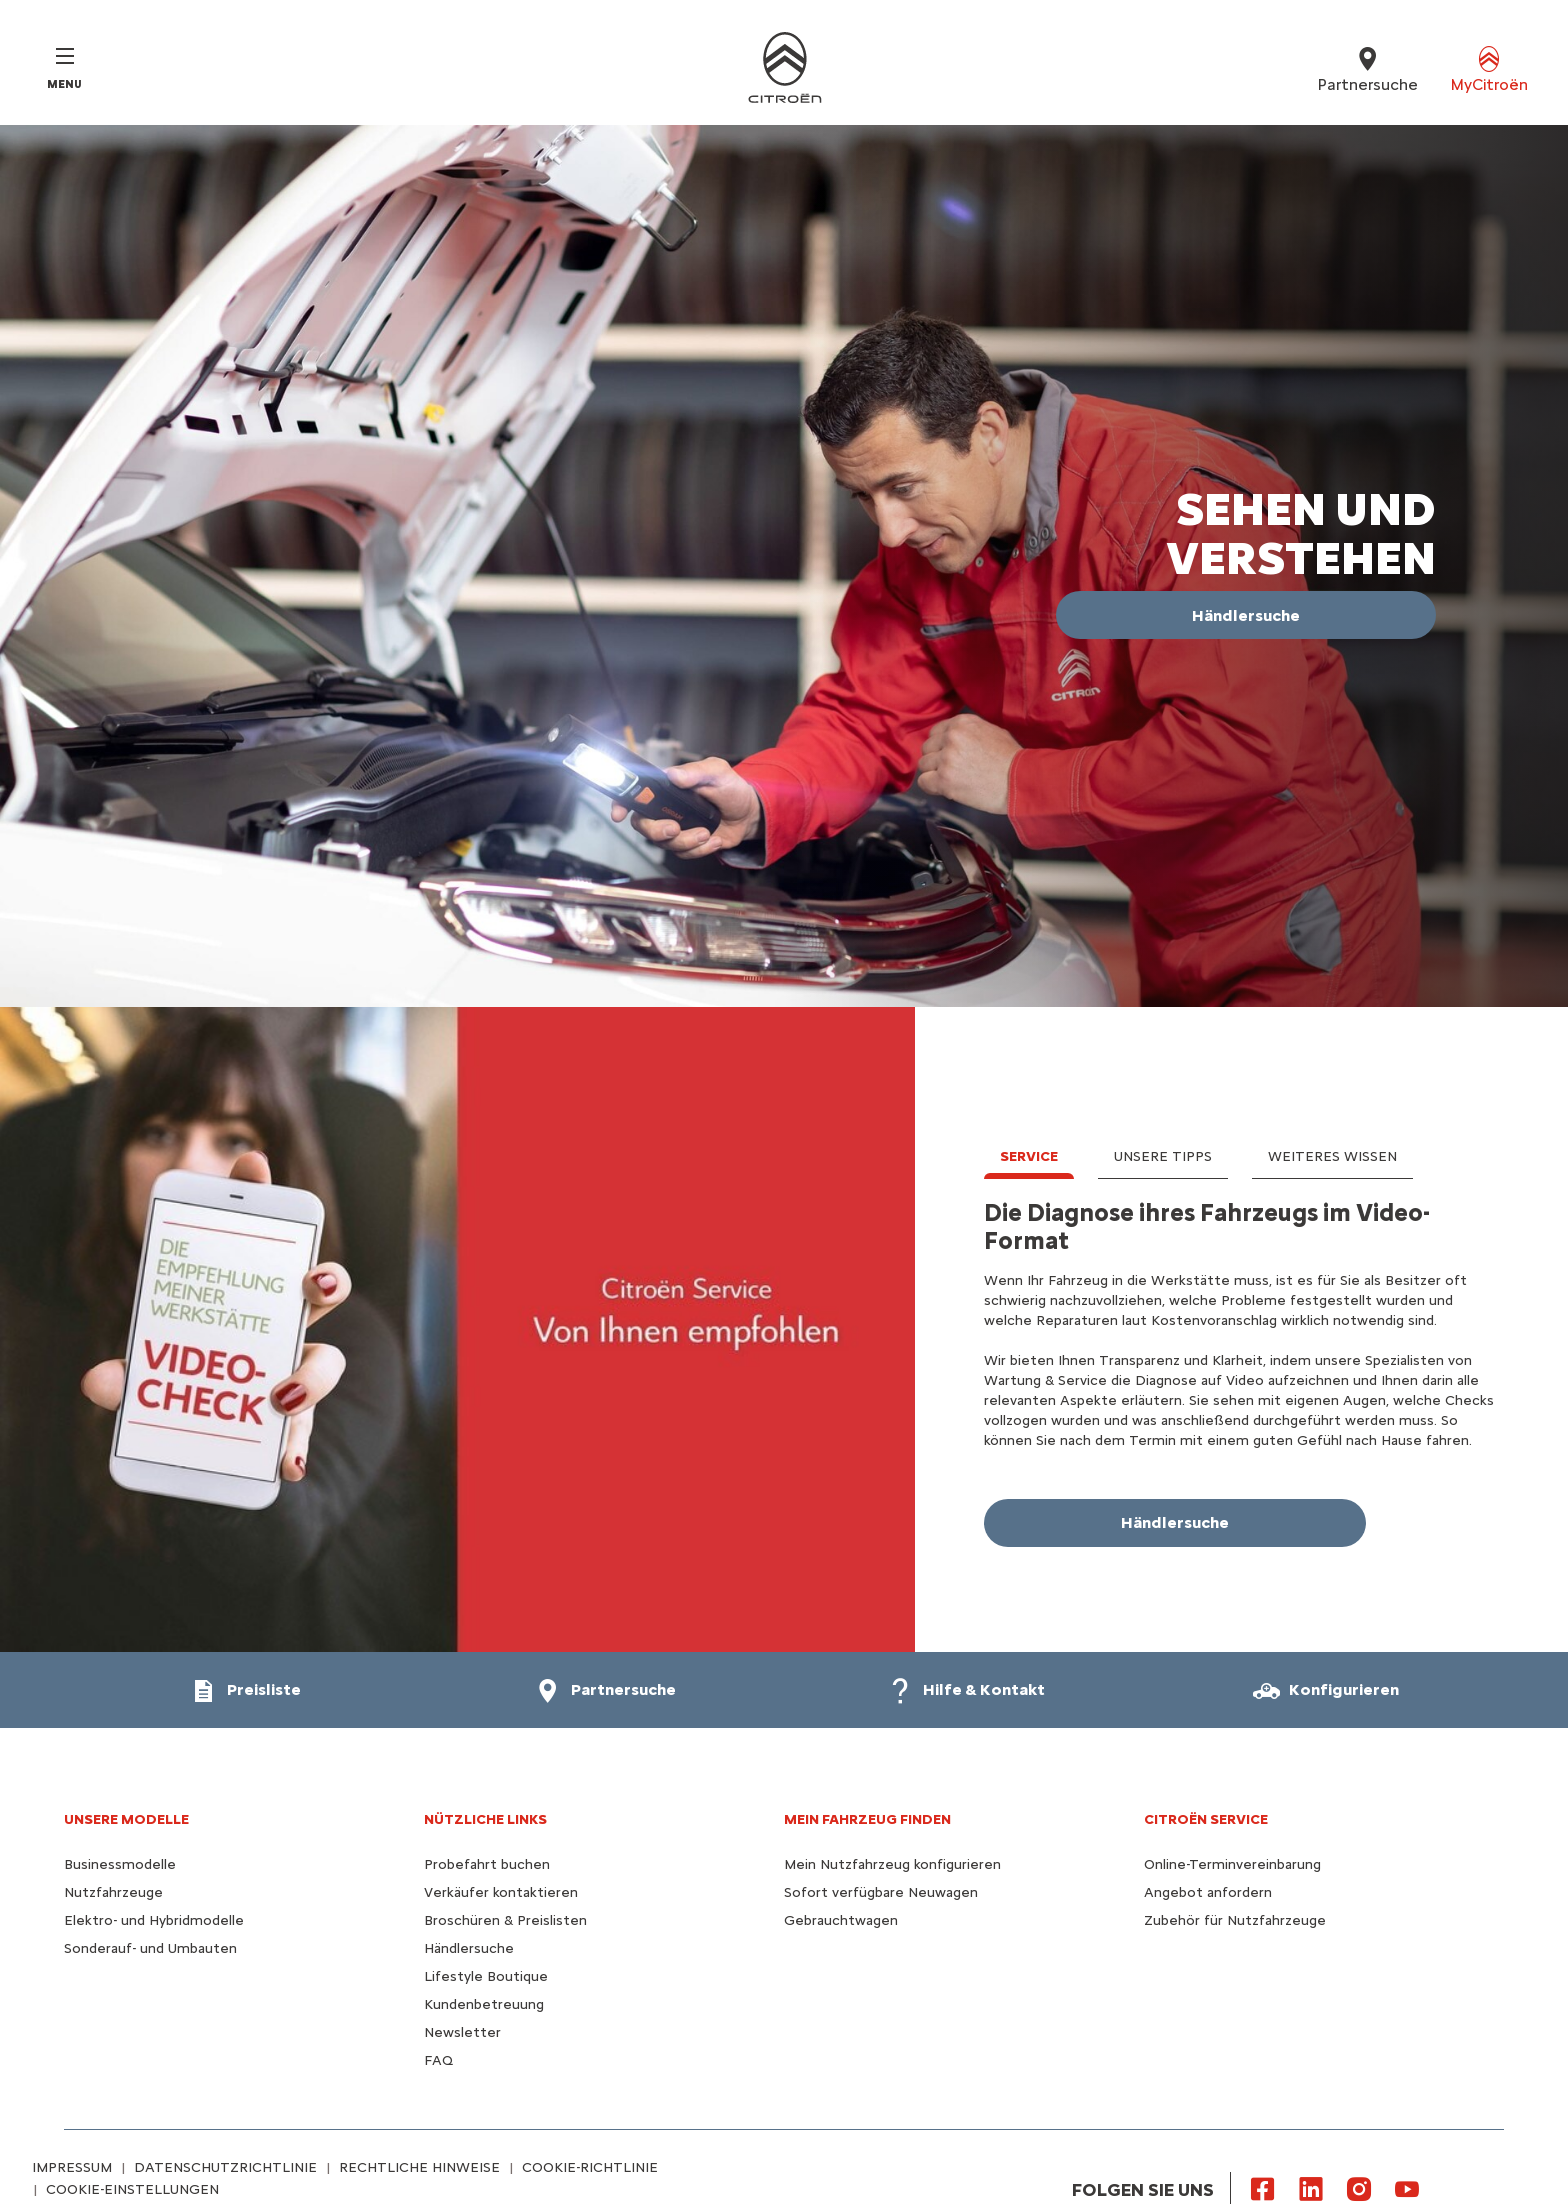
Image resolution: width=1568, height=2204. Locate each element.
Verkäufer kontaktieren (501, 1892)
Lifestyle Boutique (486, 1976)
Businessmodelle (120, 1864)
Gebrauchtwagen (841, 1920)
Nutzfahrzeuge (113, 1892)
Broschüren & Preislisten (505, 1920)
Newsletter (462, 2032)
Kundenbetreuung (484, 2004)
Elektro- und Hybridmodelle (154, 1920)
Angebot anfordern (1208, 1892)
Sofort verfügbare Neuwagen (881, 1892)
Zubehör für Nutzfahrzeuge (1235, 1920)
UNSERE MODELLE (126, 1819)
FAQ (438, 2060)
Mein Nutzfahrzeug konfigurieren (892, 1864)
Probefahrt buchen (487, 1864)
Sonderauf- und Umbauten (150, 1948)
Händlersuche (469, 1948)
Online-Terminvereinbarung (1232, 1864)
